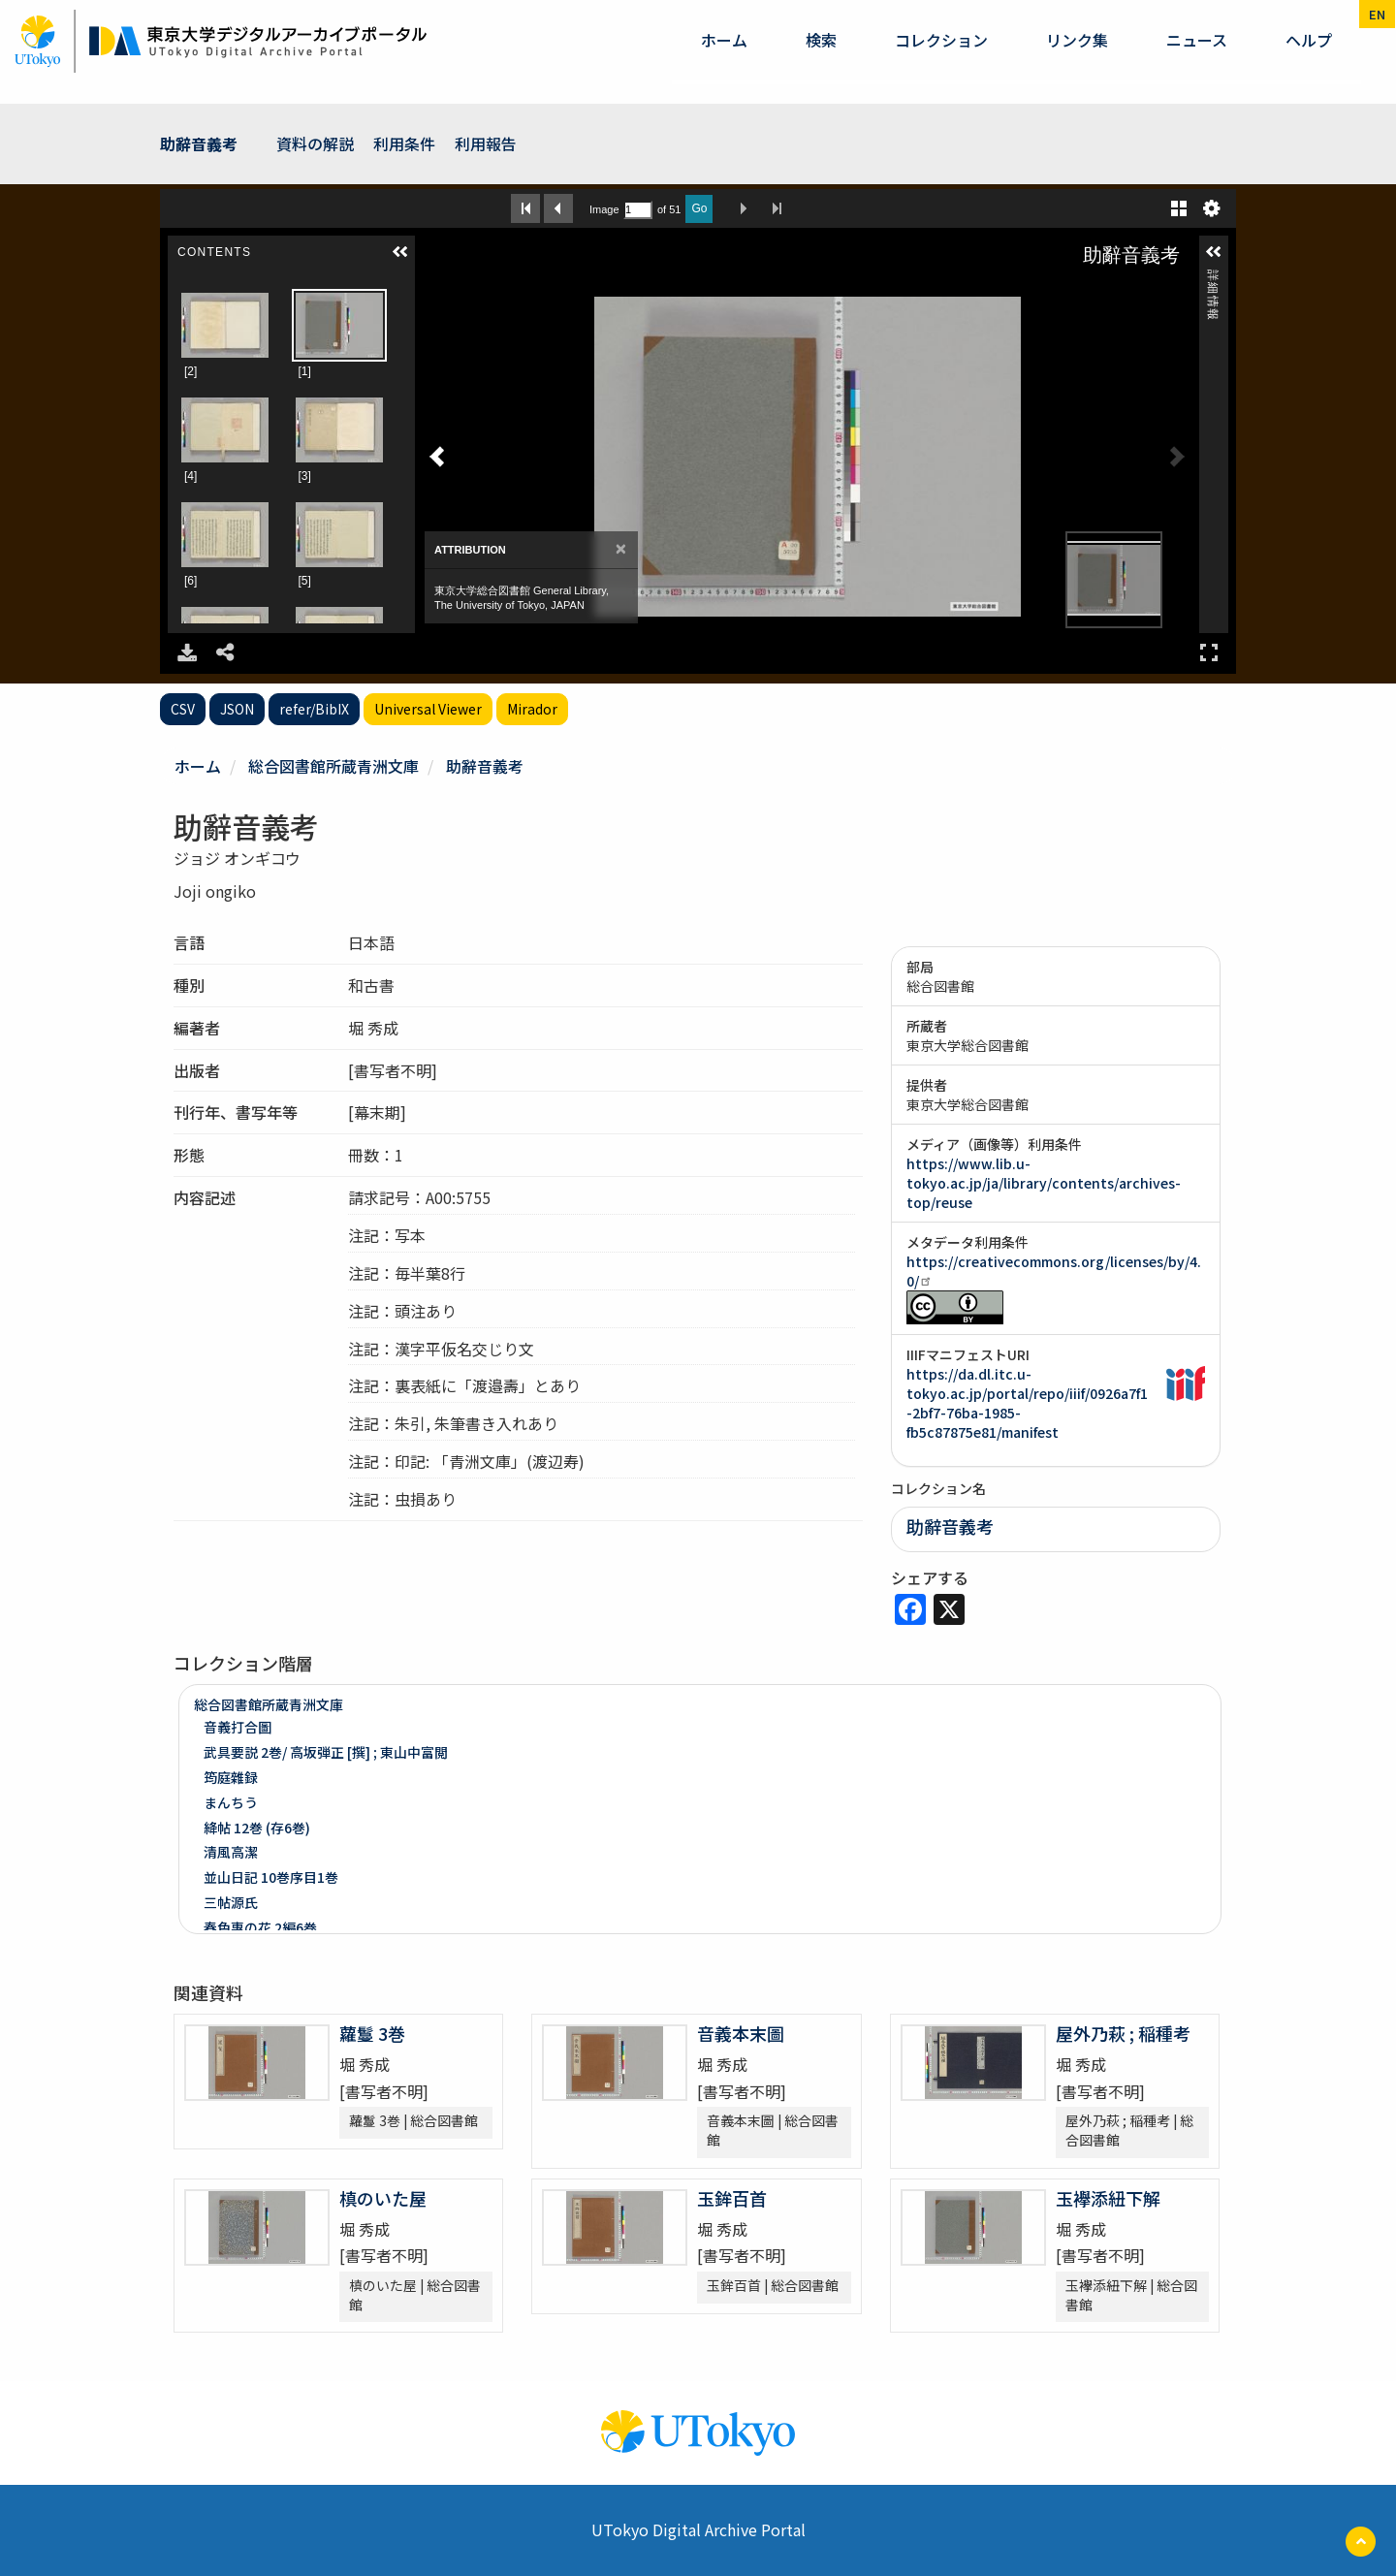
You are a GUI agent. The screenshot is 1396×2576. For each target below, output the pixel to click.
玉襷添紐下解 (1108, 2197)
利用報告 (486, 143)
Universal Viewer (428, 708)
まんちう (231, 1802)
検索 (821, 39)
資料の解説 (315, 143)
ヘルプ (1308, 39)
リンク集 (1077, 39)
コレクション (941, 39)
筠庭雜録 (231, 1777)
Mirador (532, 708)
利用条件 (404, 143)
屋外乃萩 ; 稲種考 (1123, 2033)
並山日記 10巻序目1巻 (271, 1877)
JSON (237, 708)
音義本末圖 (740, 2033)
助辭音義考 (199, 143)
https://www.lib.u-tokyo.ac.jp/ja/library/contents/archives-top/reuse (1043, 1183)
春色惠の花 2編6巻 (260, 1927)
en (1377, 14)
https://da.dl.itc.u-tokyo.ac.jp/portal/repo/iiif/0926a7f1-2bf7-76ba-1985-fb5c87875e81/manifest (1027, 1403)
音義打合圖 (237, 1726)
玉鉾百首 (732, 2197)
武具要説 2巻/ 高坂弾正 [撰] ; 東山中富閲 (326, 1752)
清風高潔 (231, 1851)
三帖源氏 (231, 1902)
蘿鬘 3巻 (372, 2033)
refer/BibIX (314, 708)
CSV (183, 708)
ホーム (724, 39)
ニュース (1196, 39)
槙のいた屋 (383, 2197)
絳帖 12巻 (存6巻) (257, 1827)
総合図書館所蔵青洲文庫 (333, 766)
